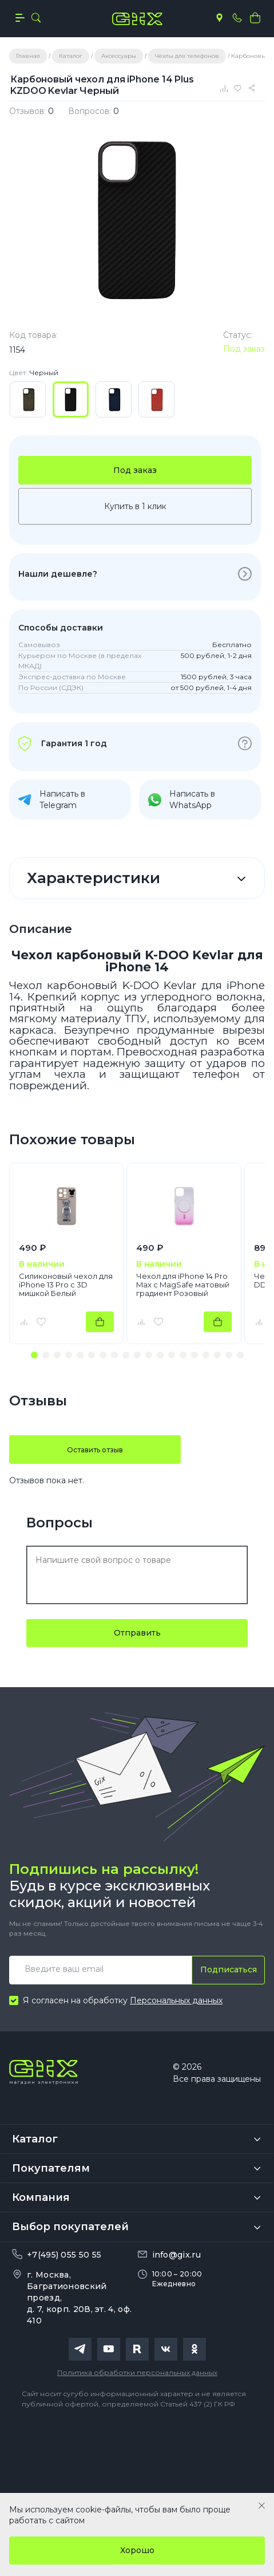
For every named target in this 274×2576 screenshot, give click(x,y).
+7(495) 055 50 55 (64, 2255)
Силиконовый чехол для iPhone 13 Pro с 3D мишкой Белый (66, 1285)
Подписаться (228, 1969)
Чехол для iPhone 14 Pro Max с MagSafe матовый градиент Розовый (182, 1285)
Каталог (35, 2139)
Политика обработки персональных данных (137, 2372)
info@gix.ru (176, 2255)
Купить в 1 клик (135, 506)
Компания (41, 2197)
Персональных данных (176, 2000)
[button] (34, 1355)
